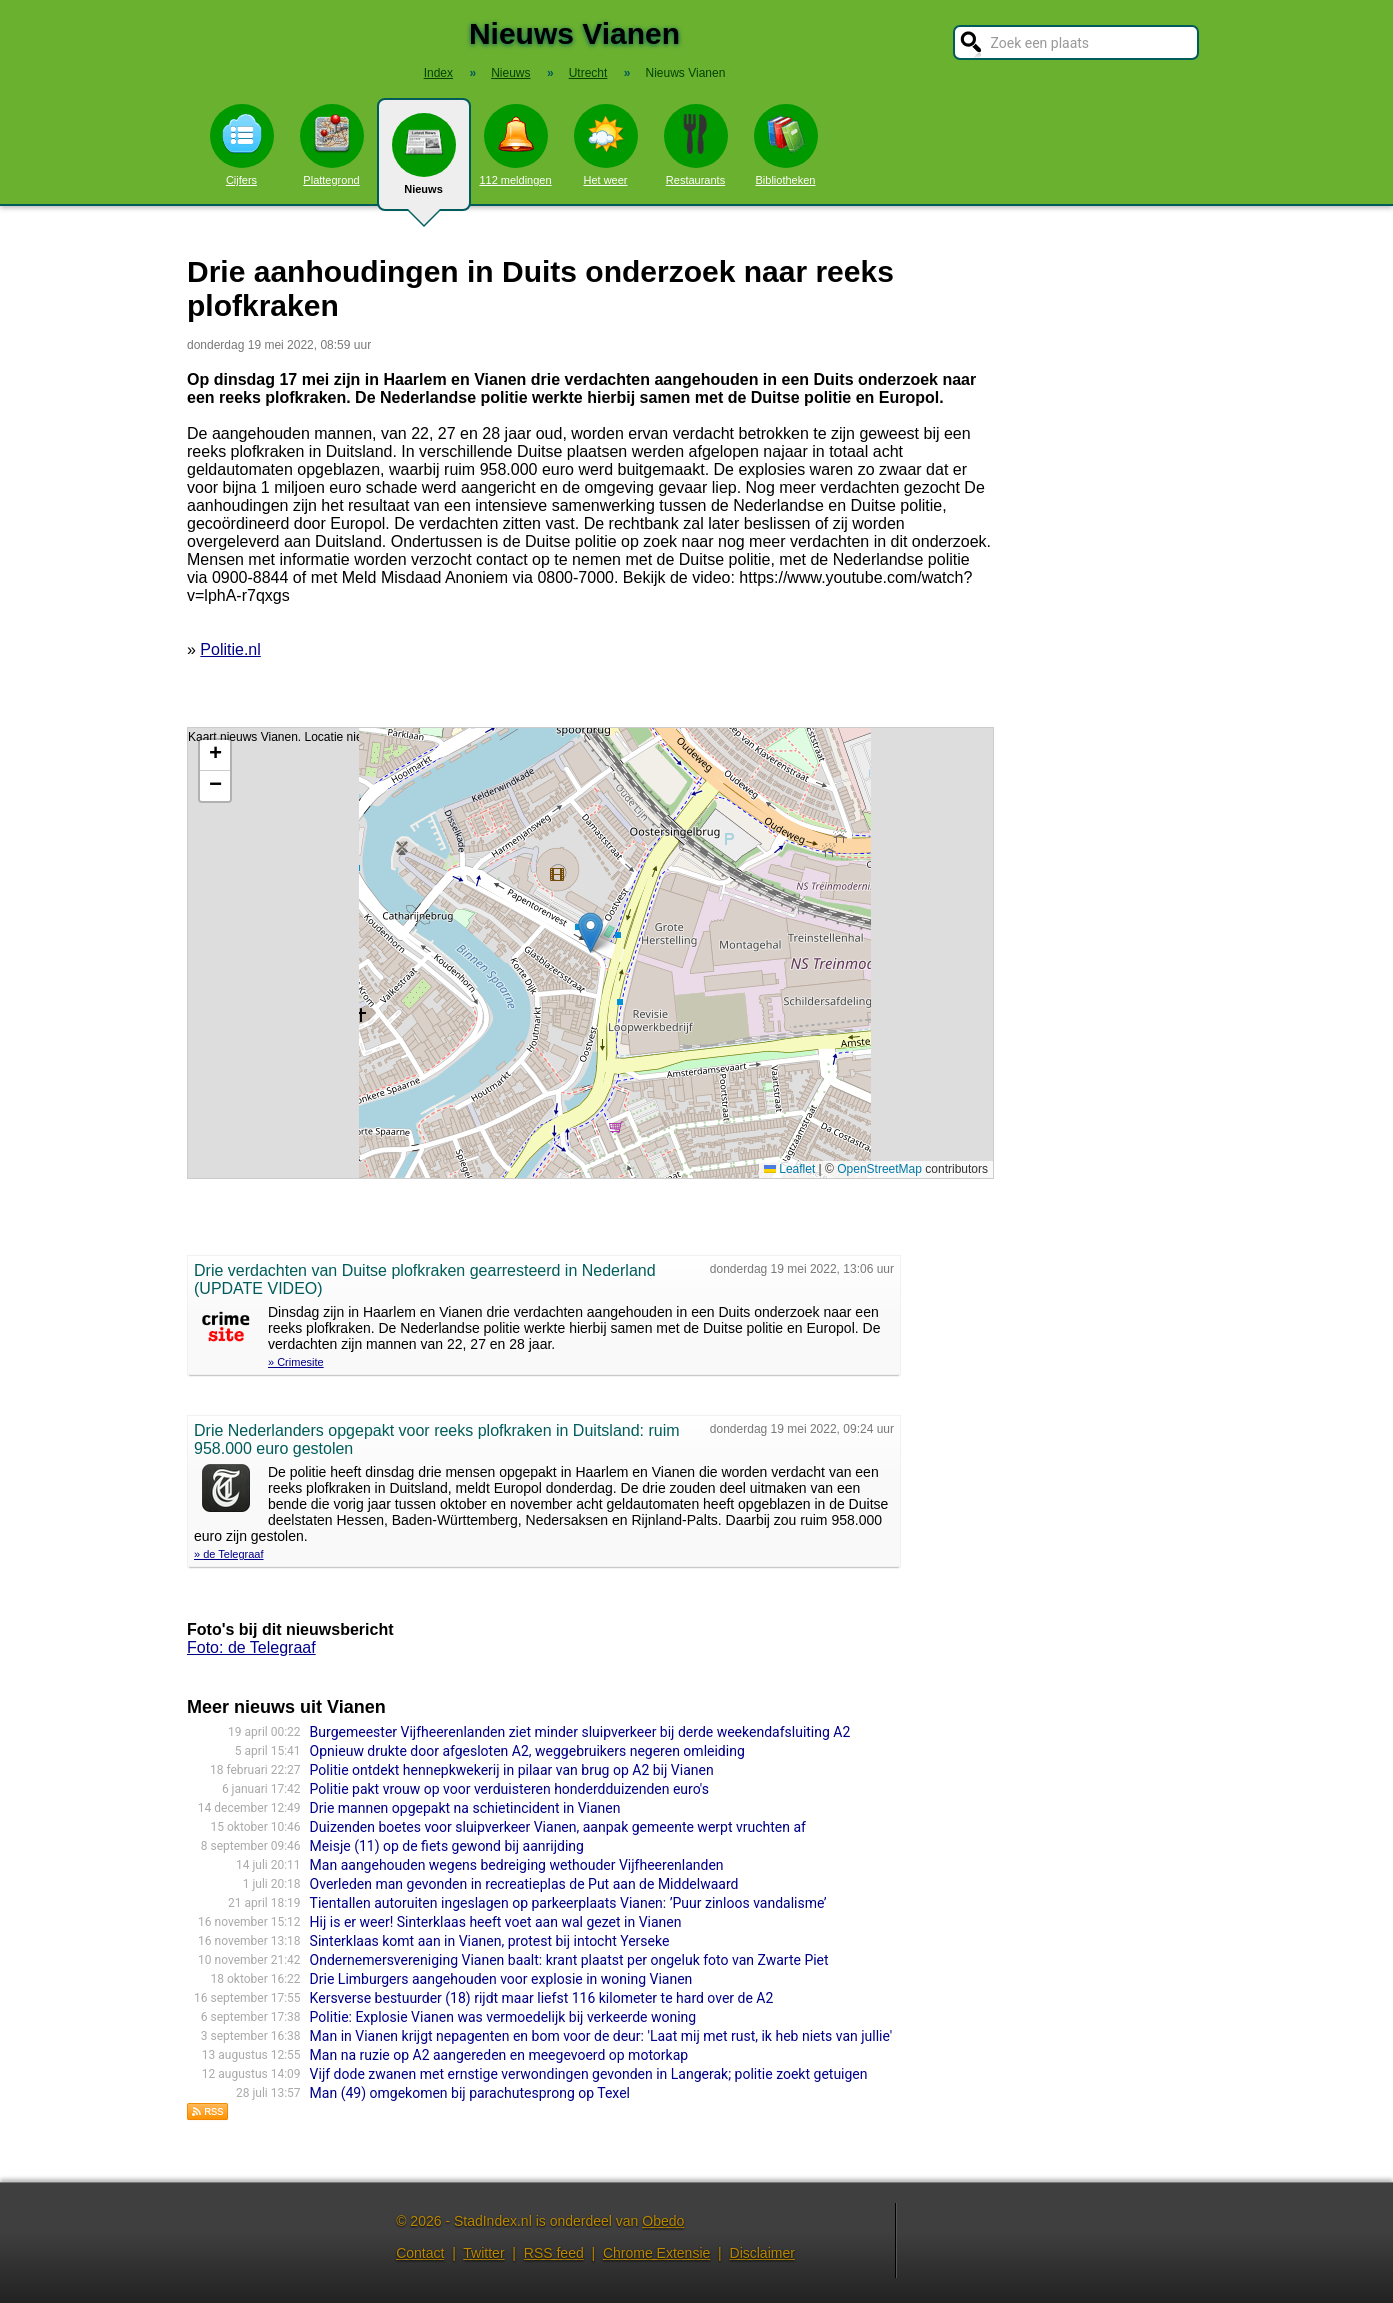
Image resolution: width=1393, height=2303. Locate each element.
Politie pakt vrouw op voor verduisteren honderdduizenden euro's (509, 1789)
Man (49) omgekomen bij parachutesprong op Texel (470, 2093)
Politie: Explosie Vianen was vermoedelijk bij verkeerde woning (503, 2017)
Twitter (483, 2253)
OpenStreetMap (879, 1169)
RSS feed (554, 2253)
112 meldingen (515, 145)
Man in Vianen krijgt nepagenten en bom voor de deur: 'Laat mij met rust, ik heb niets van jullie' (601, 2036)
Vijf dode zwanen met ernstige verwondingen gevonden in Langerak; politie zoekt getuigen (589, 2074)
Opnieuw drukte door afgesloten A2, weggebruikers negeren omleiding (527, 1751)
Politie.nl (230, 649)
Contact (420, 2253)
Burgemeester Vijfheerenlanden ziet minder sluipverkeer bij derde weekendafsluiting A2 (580, 1732)
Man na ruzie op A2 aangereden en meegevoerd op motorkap (499, 2055)
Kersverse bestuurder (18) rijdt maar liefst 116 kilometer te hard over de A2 (542, 1998)
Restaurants (696, 145)
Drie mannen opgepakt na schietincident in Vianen (465, 1808)
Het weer (606, 145)
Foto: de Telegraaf (251, 1647)
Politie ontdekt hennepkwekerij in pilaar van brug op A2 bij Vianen (512, 1770)
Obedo (663, 2221)
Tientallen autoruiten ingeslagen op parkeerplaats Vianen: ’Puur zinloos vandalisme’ (568, 1903)
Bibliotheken (786, 145)
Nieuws (424, 162)
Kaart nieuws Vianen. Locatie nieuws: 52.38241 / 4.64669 (588, 953)
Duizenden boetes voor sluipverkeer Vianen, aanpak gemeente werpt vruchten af (558, 1827)
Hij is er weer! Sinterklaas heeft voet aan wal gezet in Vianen (496, 1922)
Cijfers (242, 145)
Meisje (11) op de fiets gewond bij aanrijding (447, 1846)
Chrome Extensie (656, 2253)
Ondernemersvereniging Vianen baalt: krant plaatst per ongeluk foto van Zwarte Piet (569, 1960)
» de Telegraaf (229, 1554)
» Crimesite (296, 1362)
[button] (590, 932)
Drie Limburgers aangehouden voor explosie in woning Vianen (501, 1979)
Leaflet (789, 1169)
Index (438, 73)
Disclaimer (762, 2253)
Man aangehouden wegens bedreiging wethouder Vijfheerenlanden (517, 1865)
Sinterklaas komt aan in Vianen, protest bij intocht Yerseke (490, 1941)
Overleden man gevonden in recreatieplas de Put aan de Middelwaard (524, 1884)
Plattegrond (332, 145)
